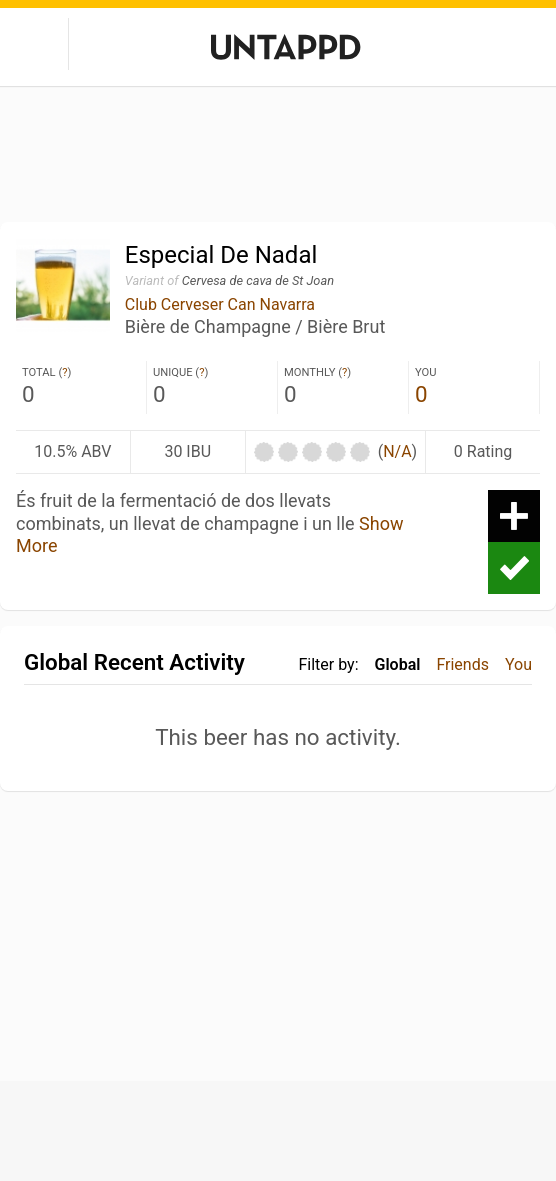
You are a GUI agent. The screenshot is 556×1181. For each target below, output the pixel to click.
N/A (397, 451)
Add (514, 516)
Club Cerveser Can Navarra (220, 304)
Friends (462, 664)
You (518, 664)
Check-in (514, 568)
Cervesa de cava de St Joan (258, 280)
